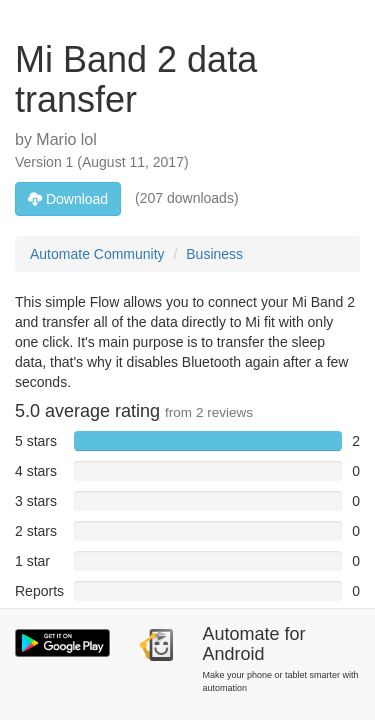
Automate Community (97, 254)
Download (68, 199)
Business (214, 254)
